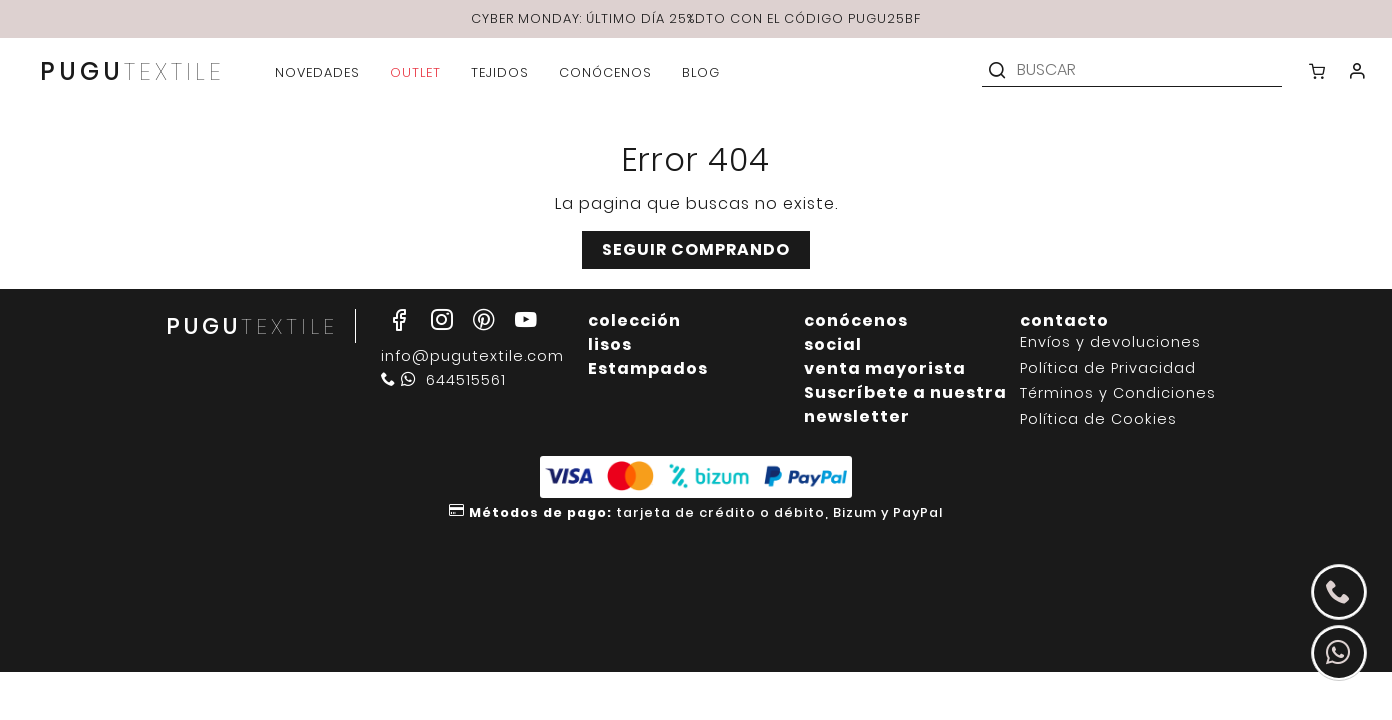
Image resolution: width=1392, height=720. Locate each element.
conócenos (856, 320)
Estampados (648, 368)
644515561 (443, 380)
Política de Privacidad (1108, 368)
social (833, 344)
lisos (610, 344)
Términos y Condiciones (1118, 393)
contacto (1064, 320)
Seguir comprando (696, 249)
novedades (317, 72)
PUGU (132, 73)
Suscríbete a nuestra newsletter (905, 404)
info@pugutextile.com (472, 356)
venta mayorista (885, 368)
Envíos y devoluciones (1110, 342)
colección (634, 320)
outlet (415, 72)
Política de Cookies (1098, 419)
